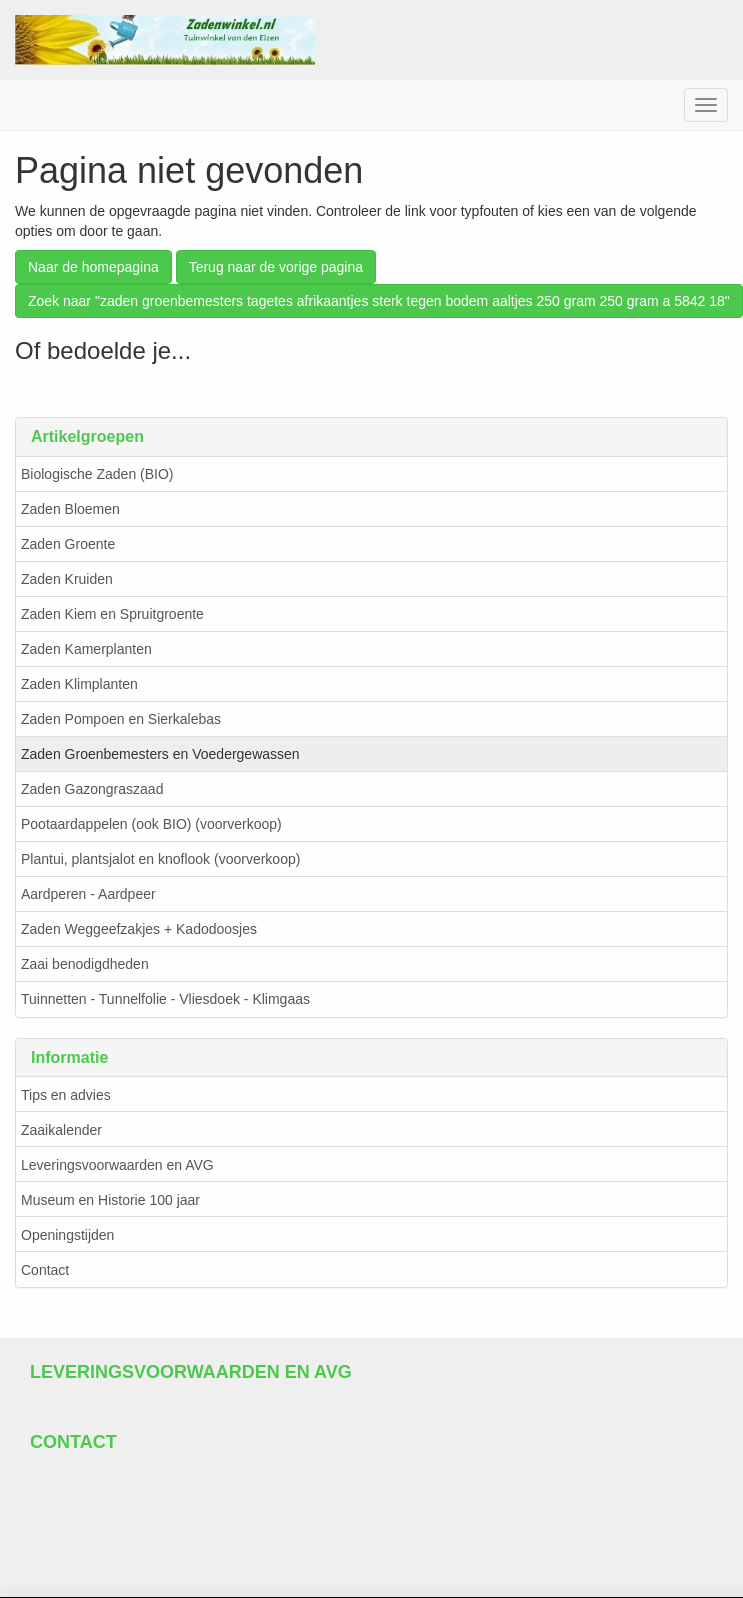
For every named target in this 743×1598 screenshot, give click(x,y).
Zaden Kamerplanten (86, 649)
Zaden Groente (68, 544)
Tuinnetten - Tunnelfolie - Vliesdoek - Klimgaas (165, 999)
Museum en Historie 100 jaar (110, 1200)
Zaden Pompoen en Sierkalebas (121, 719)
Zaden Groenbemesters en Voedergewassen (160, 754)
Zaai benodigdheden (85, 964)
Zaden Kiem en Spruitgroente (112, 614)
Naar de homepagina (93, 267)
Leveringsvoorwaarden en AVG (117, 1165)
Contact (45, 1270)
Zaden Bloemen (70, 509)
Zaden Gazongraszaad (92, 789)
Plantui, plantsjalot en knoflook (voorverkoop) (160, 859)
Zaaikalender (61, 1130)
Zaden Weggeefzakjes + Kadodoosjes (139, 929)
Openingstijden (67, 1235)
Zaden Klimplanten (79, 684)
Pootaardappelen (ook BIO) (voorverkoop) (151, 824)
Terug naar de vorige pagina (276, 267)
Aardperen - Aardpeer (88, 894)
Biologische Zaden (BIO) (97, 474)
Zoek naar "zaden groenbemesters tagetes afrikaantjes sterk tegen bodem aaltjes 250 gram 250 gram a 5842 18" (379, 301)
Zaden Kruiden (67, 579)
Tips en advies (66, 1095)
